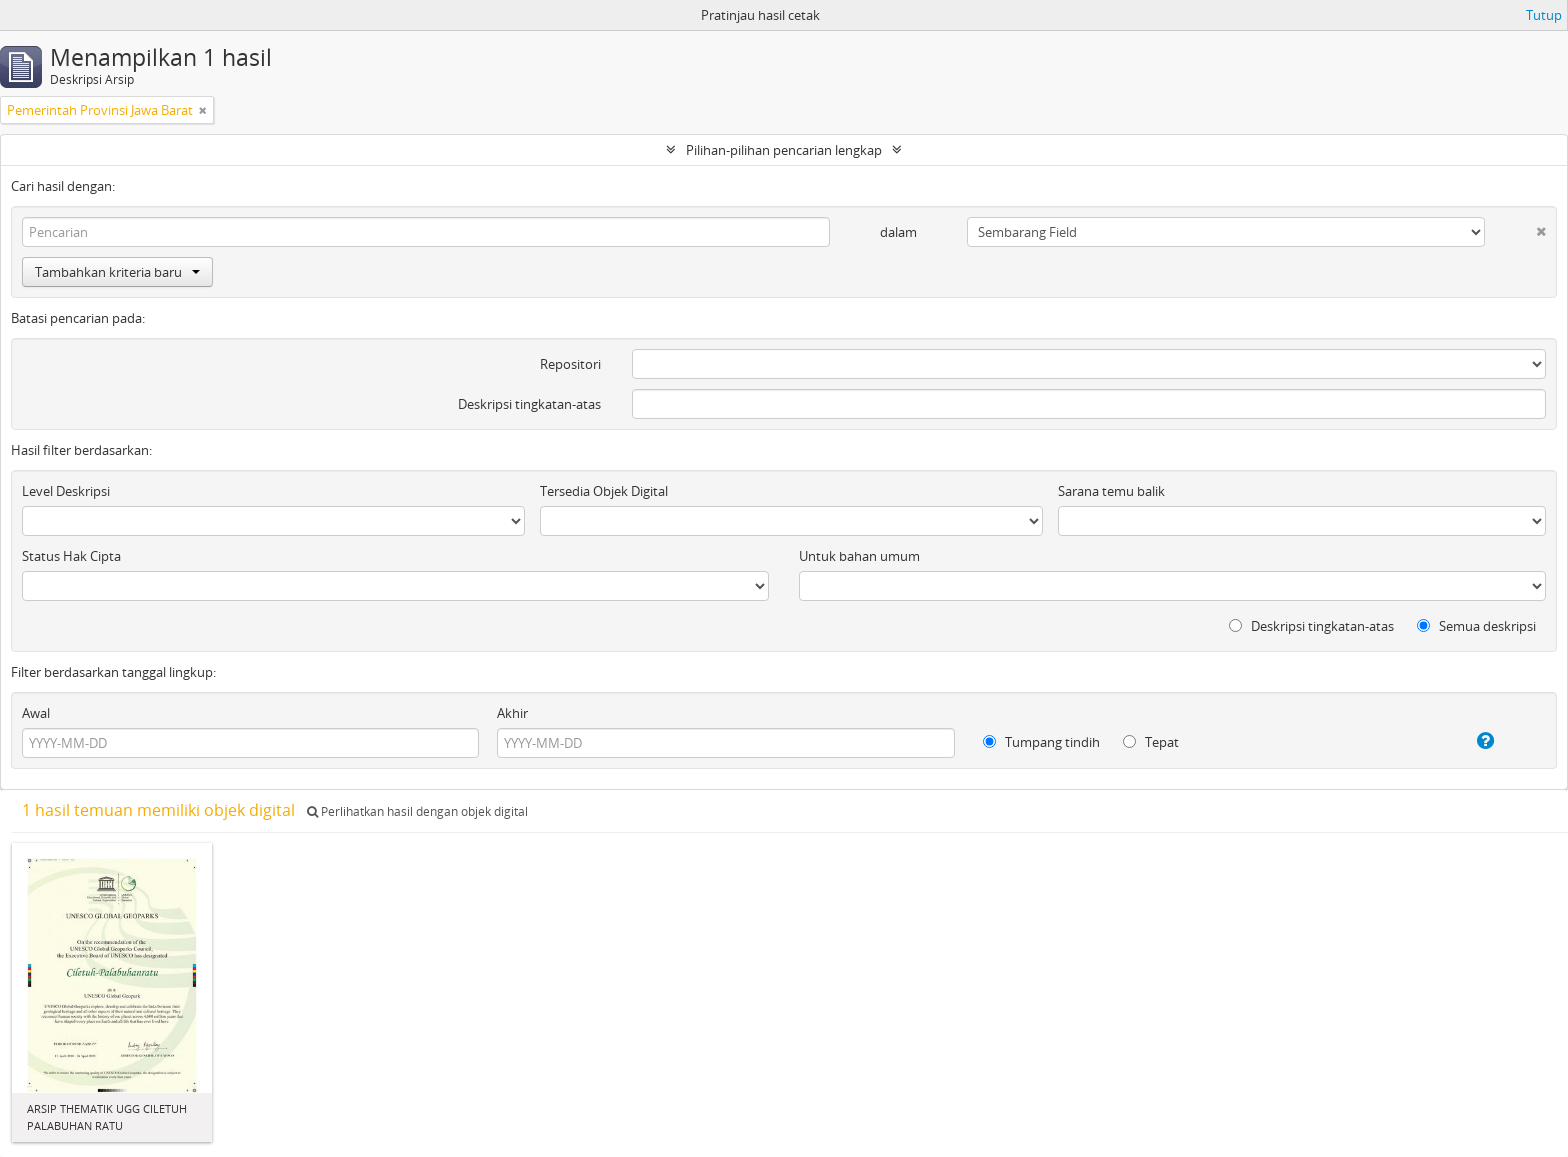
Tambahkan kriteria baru (117, 272)
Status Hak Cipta (71, 556)
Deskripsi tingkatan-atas (529, 404)
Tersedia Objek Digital (604, 491)
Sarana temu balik (1111, 491)
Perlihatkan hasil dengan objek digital (417, 811)
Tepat (1151, 742)
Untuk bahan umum (859, 556)
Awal (36, 713)
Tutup (1544, 15)
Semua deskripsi (1476, 626)
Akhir (512, 713)
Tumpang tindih (1041, 742)
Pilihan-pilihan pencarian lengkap (784, 150)
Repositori (570, 364)
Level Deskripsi (66, 491)
